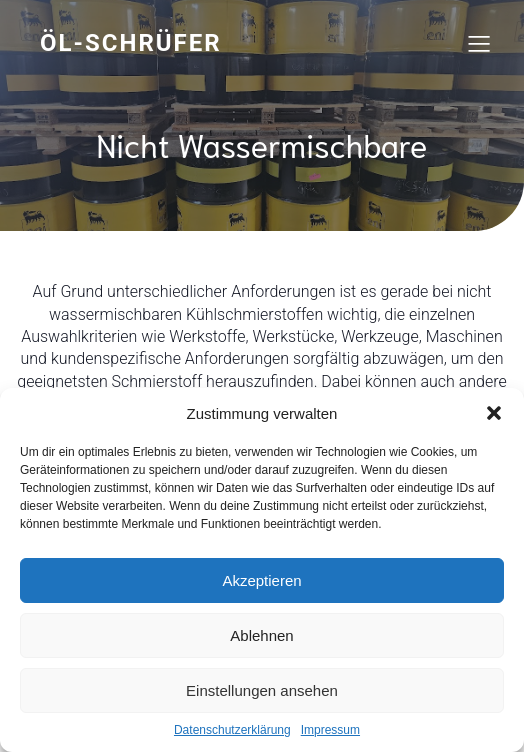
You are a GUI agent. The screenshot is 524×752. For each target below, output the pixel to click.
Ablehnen (261, 635)
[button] (494, 413)
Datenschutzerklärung (232, 730)
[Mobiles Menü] (479, 43)
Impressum (330, 730)
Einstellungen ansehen (262, 690)
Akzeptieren (261, 580)
